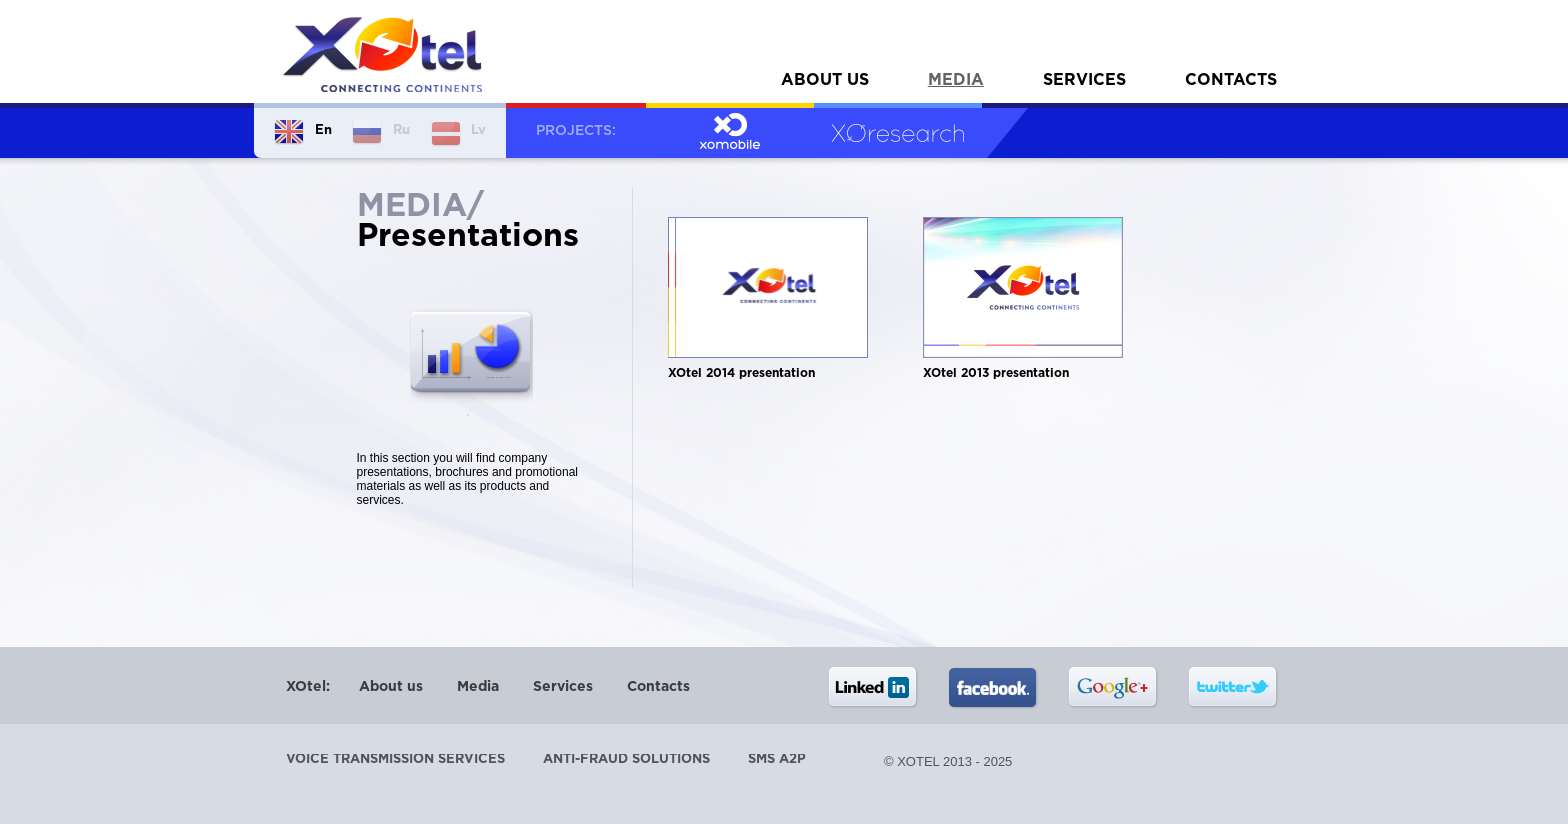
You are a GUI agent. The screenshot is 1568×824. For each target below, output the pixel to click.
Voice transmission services (395, 759)
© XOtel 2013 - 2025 (948, 761)
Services (1084, 80)
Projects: (576, 131)
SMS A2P (777, 759)
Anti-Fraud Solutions (626, 759)
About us (825, 80)
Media (956, 80)
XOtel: (308, 687)
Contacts (1231, 80)
